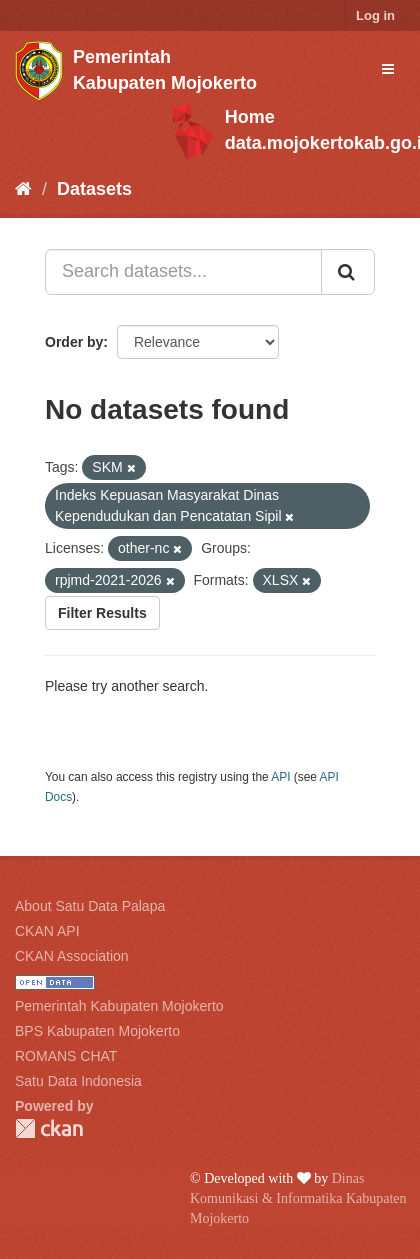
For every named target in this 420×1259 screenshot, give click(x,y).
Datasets (94, 189)
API (280, 777)
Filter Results (102, 613)
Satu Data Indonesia (78, 1081)
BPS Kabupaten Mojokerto (97, 1031)
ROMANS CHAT (66, 1056)
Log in (375, 15)
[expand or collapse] (388, 69)
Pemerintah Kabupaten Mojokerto (119, 1006)
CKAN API (47, 931)
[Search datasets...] (183, 272)
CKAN (49, 1128)
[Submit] (348, 272)
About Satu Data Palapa (90, 906)
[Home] (23, 189)
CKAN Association (72, 956)
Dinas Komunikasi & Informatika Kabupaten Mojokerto (298, 1198)
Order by (74, 342)
